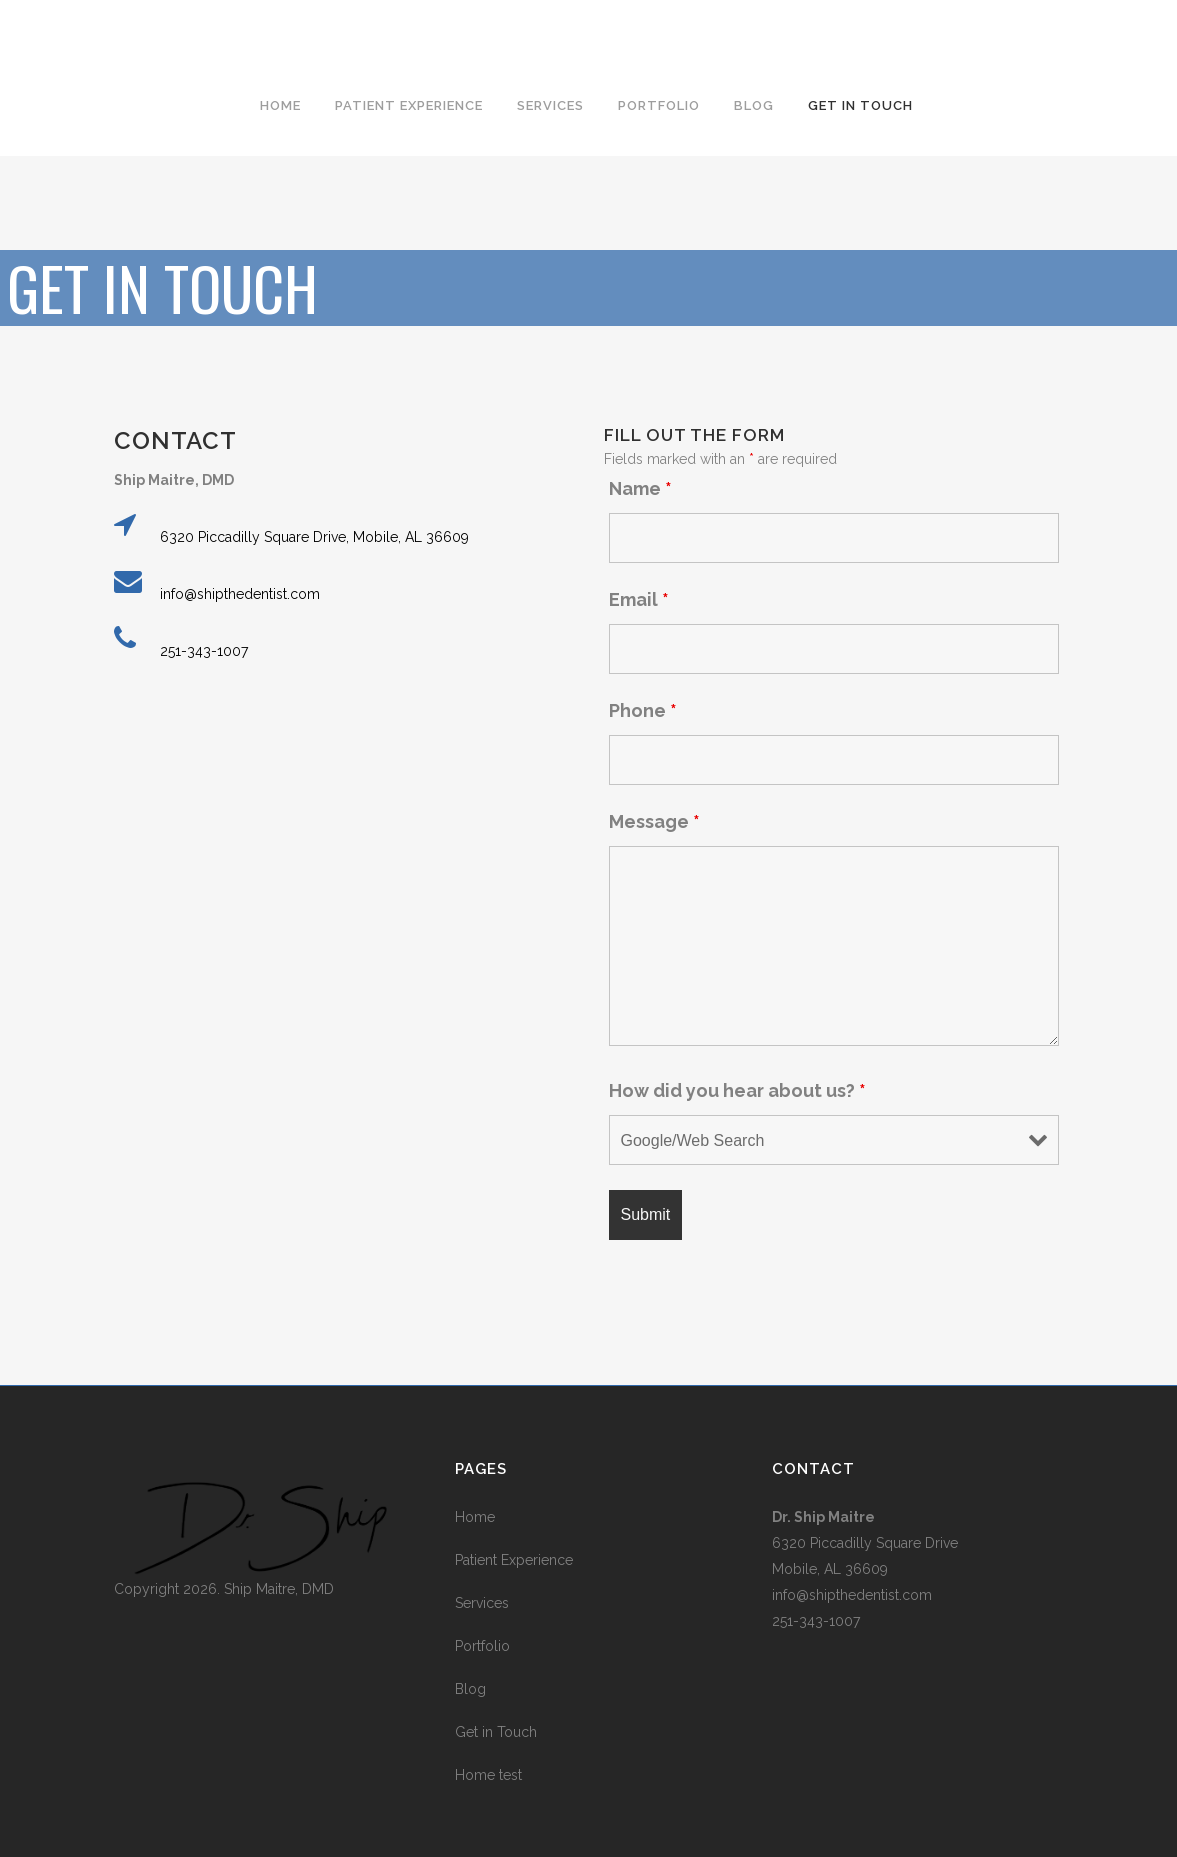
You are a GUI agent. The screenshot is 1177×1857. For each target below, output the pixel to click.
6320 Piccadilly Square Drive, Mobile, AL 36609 (314, 537)
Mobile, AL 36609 (830, 1569)
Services (482, 1603)
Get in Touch (496, 1732)
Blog (470, 1689)
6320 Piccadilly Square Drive (865, 1543)
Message (654, 821)
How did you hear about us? (737, 1090)
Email (639, 599)
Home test (488, 1775)
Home (475, 1517)
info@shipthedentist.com (240, 594)
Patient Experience (514, 1560)
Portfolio (482, 1646)
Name (640, 488)
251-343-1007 (204, 651)
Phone (643, 710)
